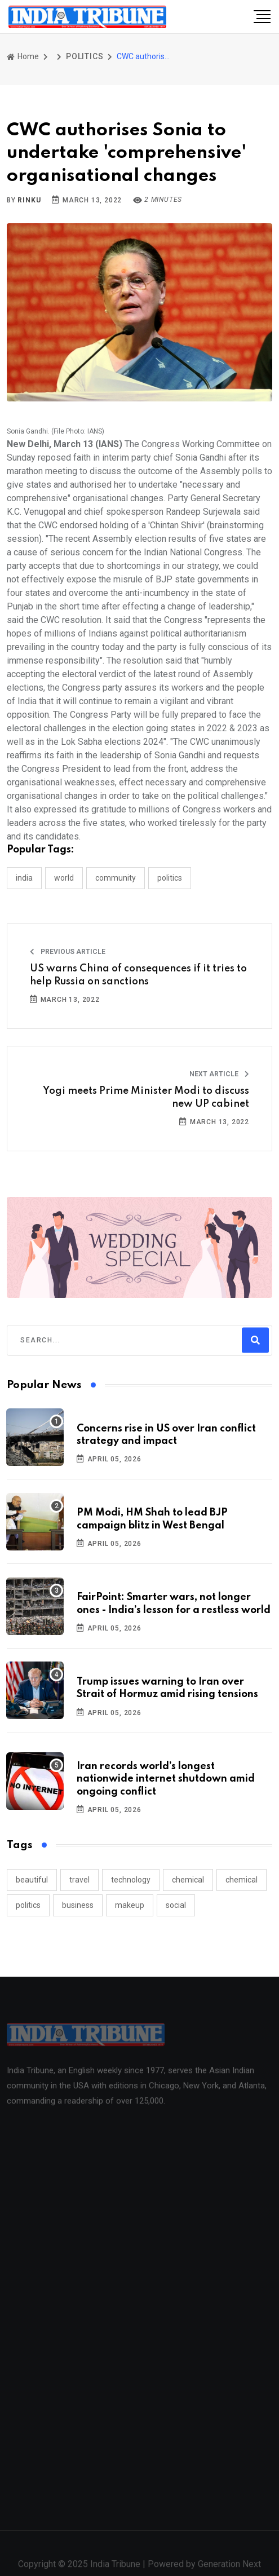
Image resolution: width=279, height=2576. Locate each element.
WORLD (64, 877)
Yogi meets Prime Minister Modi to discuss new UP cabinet (146, 1097)
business (78, 1905)
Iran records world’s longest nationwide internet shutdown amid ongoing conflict (166, 1779)
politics (28, 1905)
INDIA (24, 877)
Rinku (29, 200)
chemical (188, 1879)
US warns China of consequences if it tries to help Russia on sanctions (138, 975)
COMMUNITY (115, 877)
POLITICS (84, 56)
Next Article (219, 1074)
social (176, 1905)
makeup (129, 1905)
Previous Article (67, 952)
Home (23, 56)
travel (79, 1879)
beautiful (32, 1879)
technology (130, 1879)
